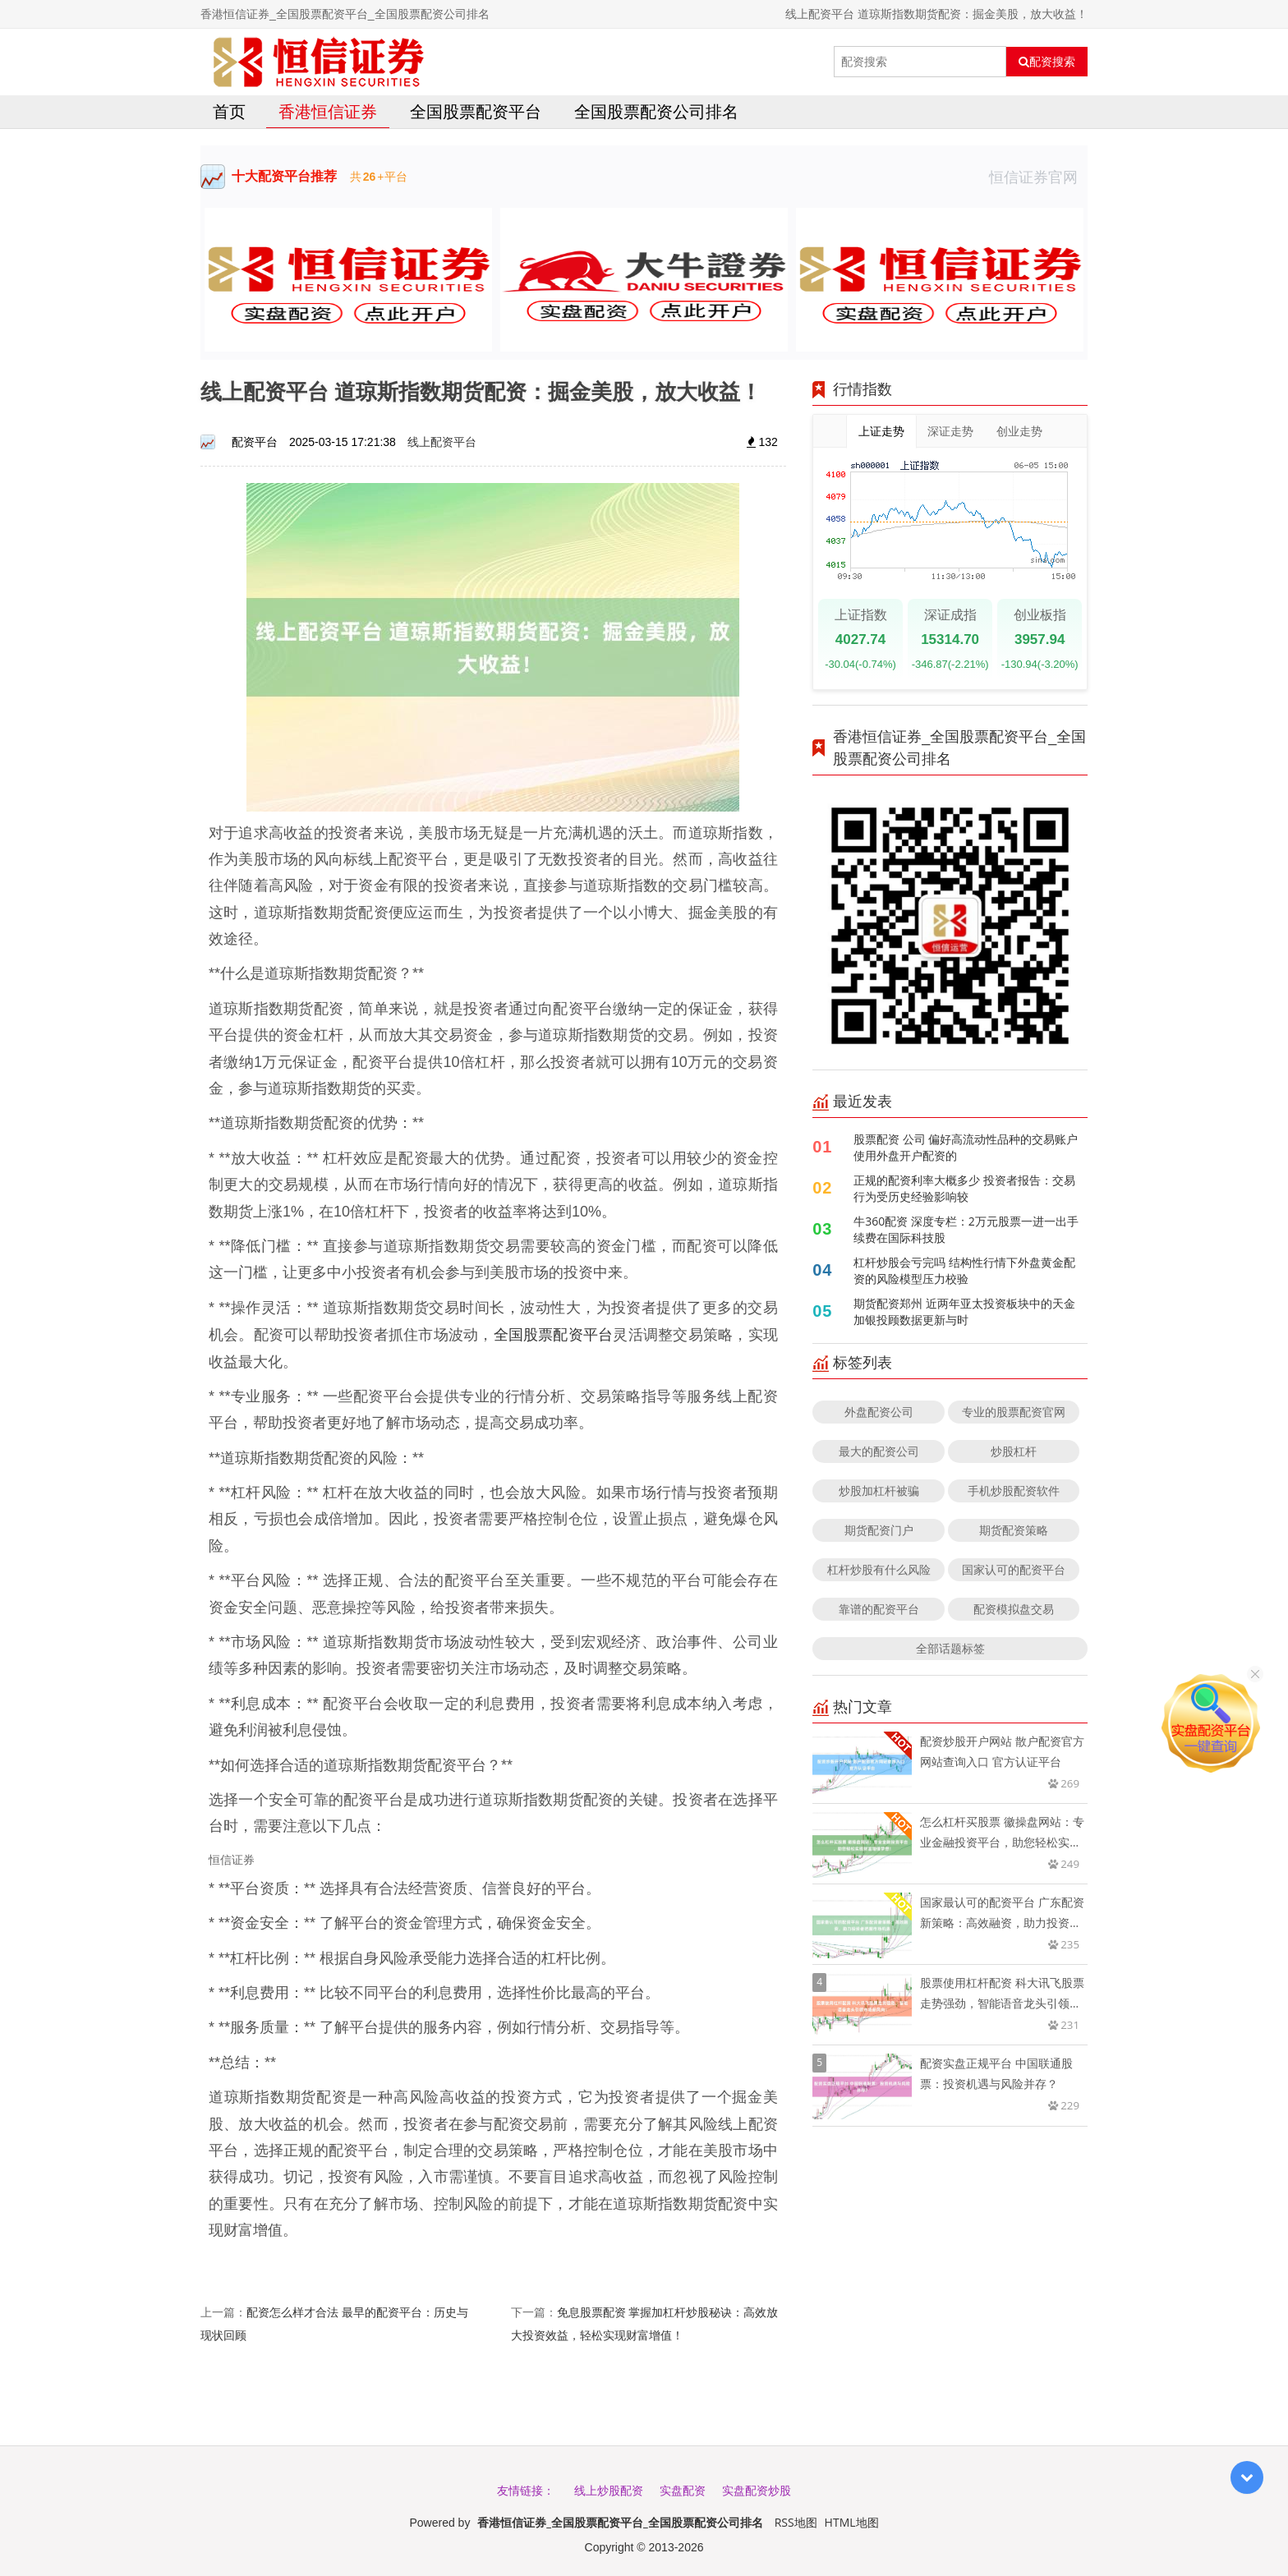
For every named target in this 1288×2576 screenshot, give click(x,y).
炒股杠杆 (1014, 1451)
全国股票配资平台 (475, 111)
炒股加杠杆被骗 (879, 1490)
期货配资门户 (878, 1530)
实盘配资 (683, 2490)
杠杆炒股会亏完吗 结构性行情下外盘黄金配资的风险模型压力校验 (964, 1270)
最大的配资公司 (879, 1451)
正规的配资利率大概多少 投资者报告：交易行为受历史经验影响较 (964, 1188)
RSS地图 (796, 2522)
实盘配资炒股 (756, 2490)
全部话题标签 (950, 1648)
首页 (229, 111)
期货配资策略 (1013, 1530)
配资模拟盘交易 (1013, 1609)
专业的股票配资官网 (1013, 1411)
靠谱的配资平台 (879, 1609)
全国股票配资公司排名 (656, 111)
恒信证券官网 (1038, 176)
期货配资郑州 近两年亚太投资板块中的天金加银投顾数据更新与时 (964, 1311)
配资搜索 (1047, 61)
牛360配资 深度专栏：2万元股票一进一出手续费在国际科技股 (966, 1229)
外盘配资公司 (878, 1411)
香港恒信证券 (327, 111)
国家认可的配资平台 (1013, 1569)
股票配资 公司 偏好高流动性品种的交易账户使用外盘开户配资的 (965, 1147)
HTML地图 (852, 2522)
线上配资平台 (441, 441)
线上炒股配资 (608, 2490)
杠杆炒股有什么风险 (879, 1569)
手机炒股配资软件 (1014, 1490)
